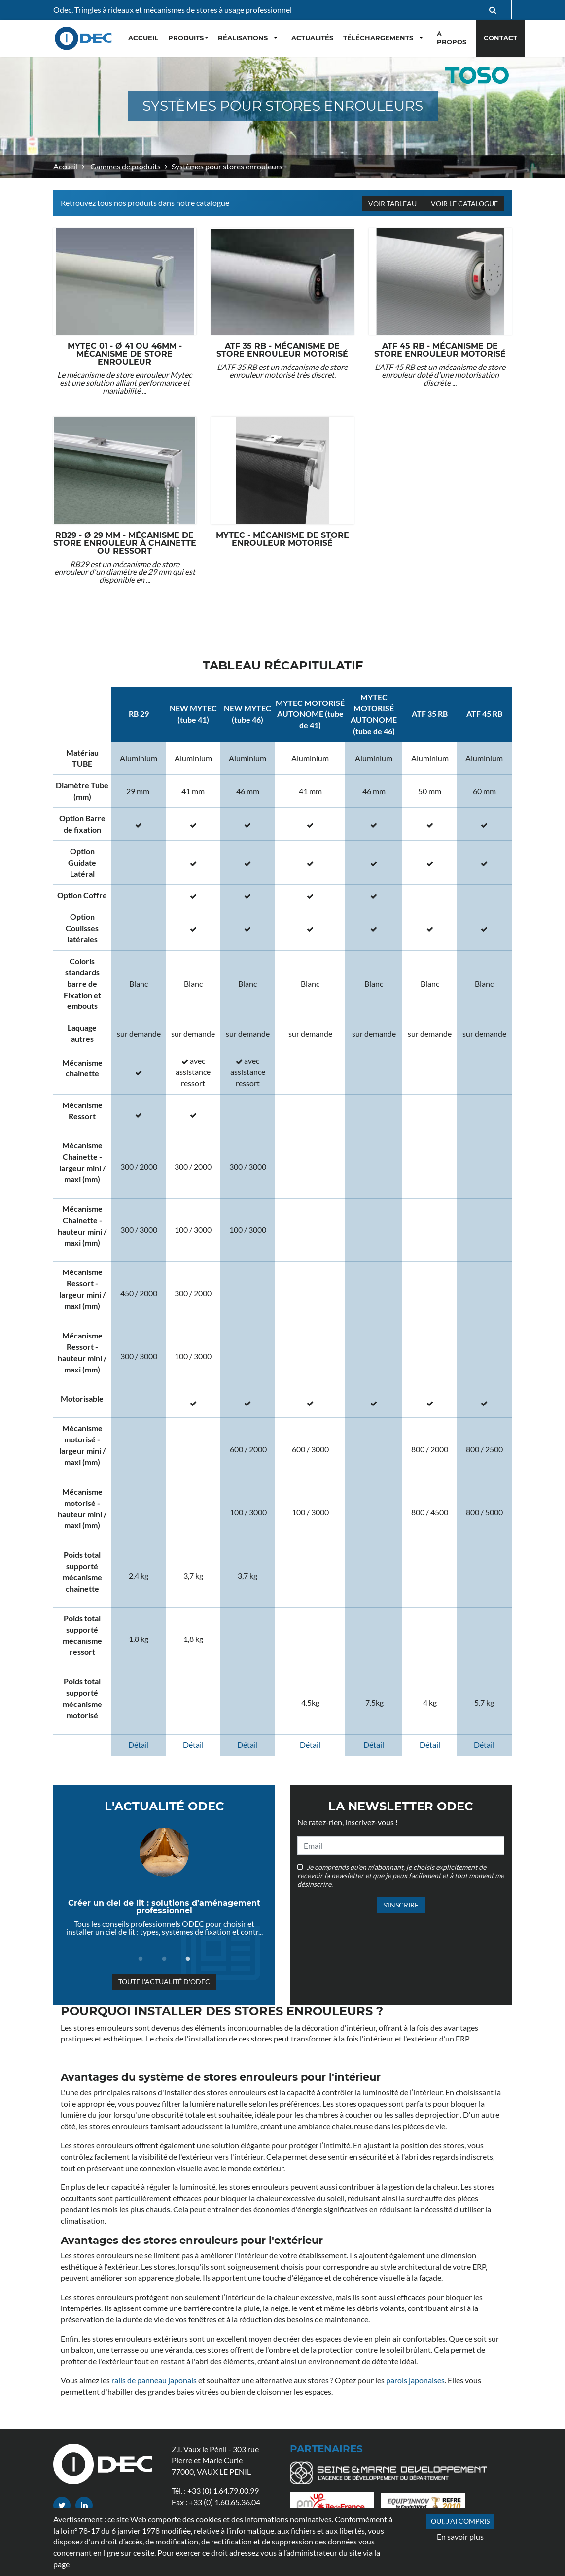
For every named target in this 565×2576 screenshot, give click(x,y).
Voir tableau (392, 204)
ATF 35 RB (430, 713)
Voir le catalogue (463, 204)
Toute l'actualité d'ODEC (164, 1981)
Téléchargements (378, 38)
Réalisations (243, 38)
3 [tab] (188, 1959)
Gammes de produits (125, 166)
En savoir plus (460, 2536)
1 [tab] (140, 1959)
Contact (500, 38)
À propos (451, 38)
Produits (186, 38)
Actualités (312, 38)
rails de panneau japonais (154, 2380)
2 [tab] (164, 1959)
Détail (138, 1744)
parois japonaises (415, 2380)
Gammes (389, 2506)
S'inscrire (401, 1905)
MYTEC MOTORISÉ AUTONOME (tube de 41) (310, 714)
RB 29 (139, 713)
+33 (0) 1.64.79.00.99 (223, 2491)
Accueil (65, 166)
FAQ (298, 2506)
